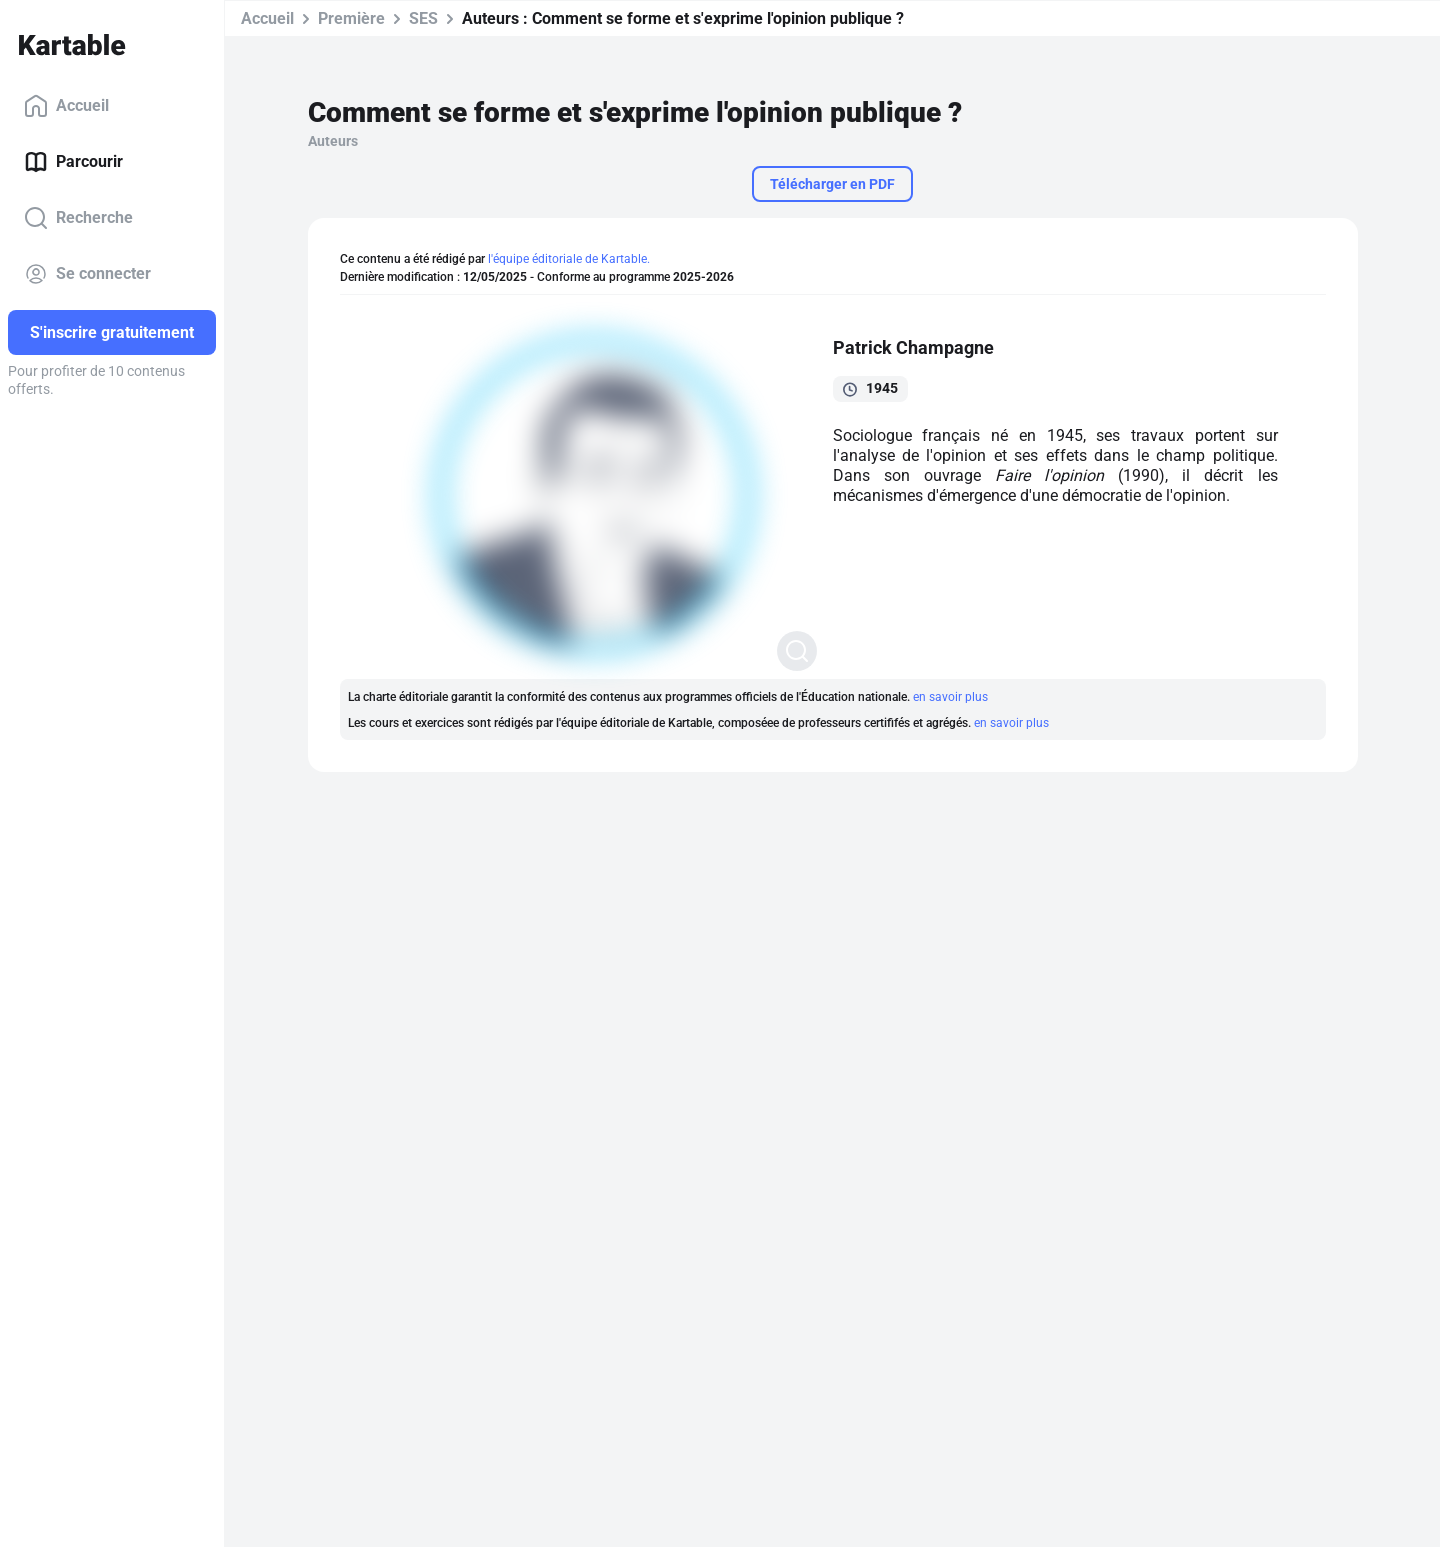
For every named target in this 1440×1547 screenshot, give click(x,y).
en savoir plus (950, 697)
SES (423, 18)
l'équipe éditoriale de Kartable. (569, 259)
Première (351, 18)
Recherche (78, 218)
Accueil (66, 106)
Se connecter (87, 274)
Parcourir (73, 162)
